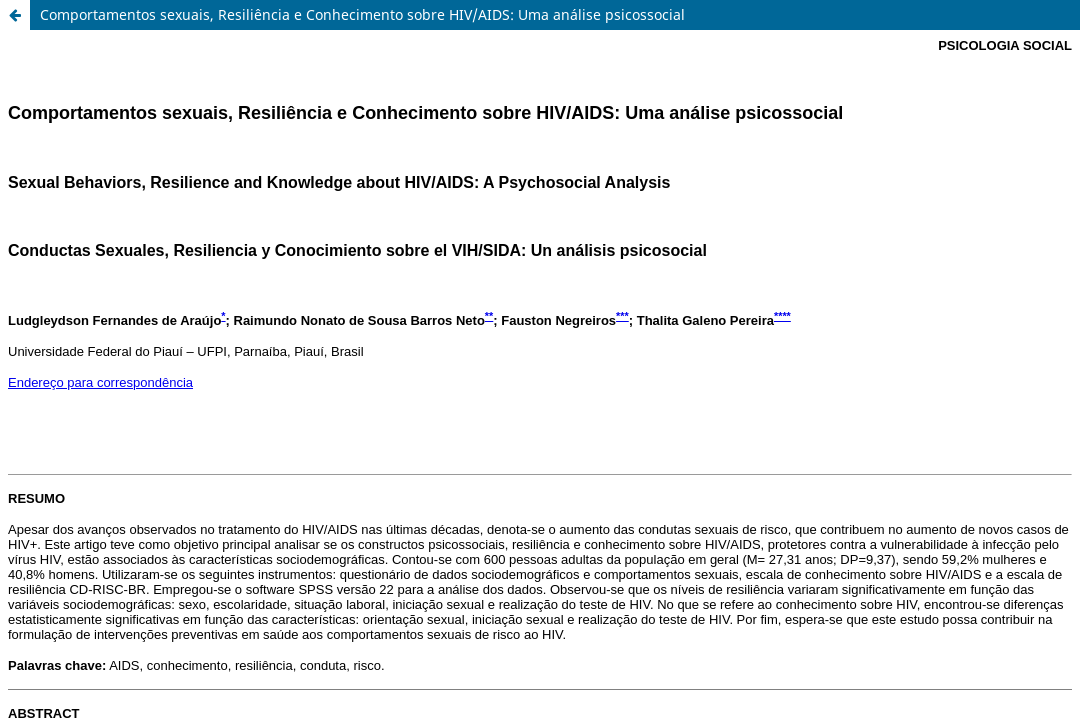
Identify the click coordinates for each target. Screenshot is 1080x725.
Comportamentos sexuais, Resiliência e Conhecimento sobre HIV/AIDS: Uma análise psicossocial (362, 14)
